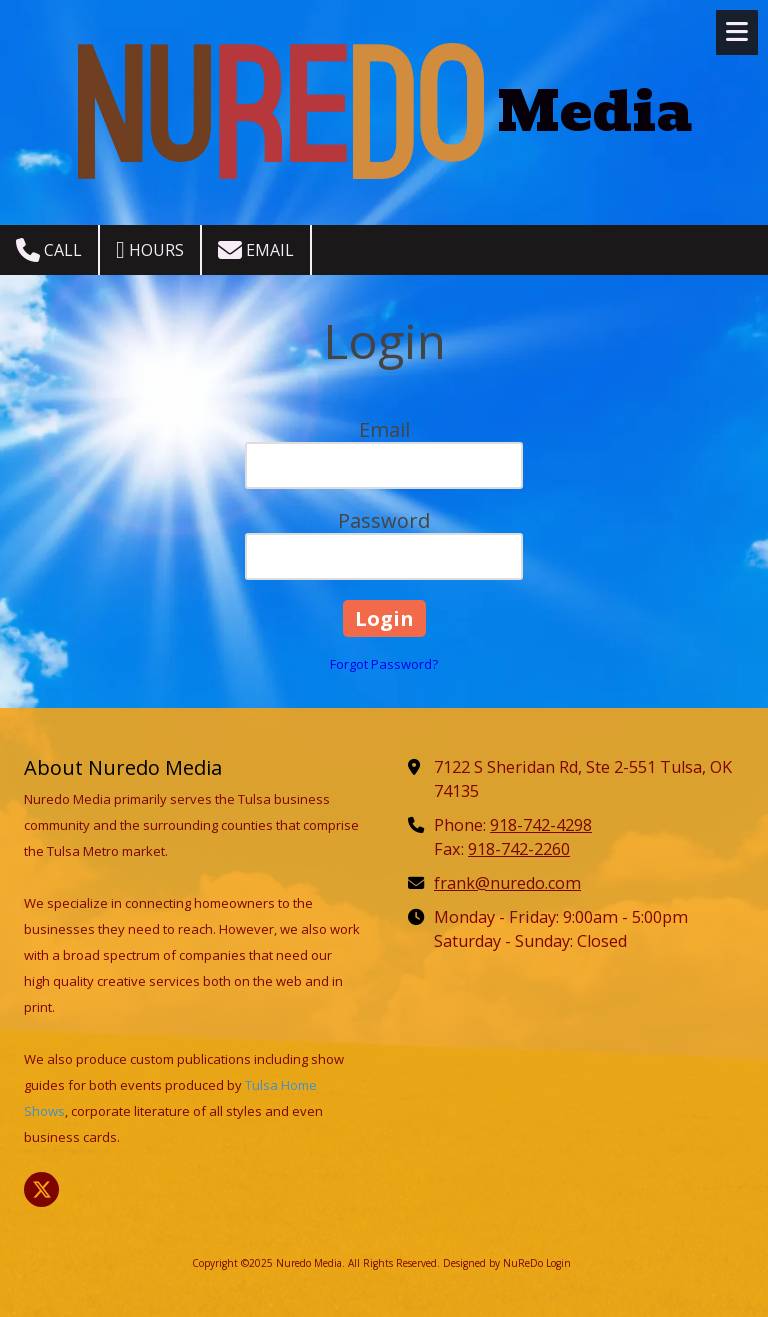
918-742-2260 (519, 849)
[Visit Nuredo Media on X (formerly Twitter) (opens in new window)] (41, 1189)
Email (256, 250)
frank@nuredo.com (507, 883)
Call (49, 250)
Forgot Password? (384, 664)
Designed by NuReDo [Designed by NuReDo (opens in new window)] (493, 1263)
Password (384, 520)
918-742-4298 (541, 825)
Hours (150, 250)
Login (558, 1263)
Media (595, 112)
